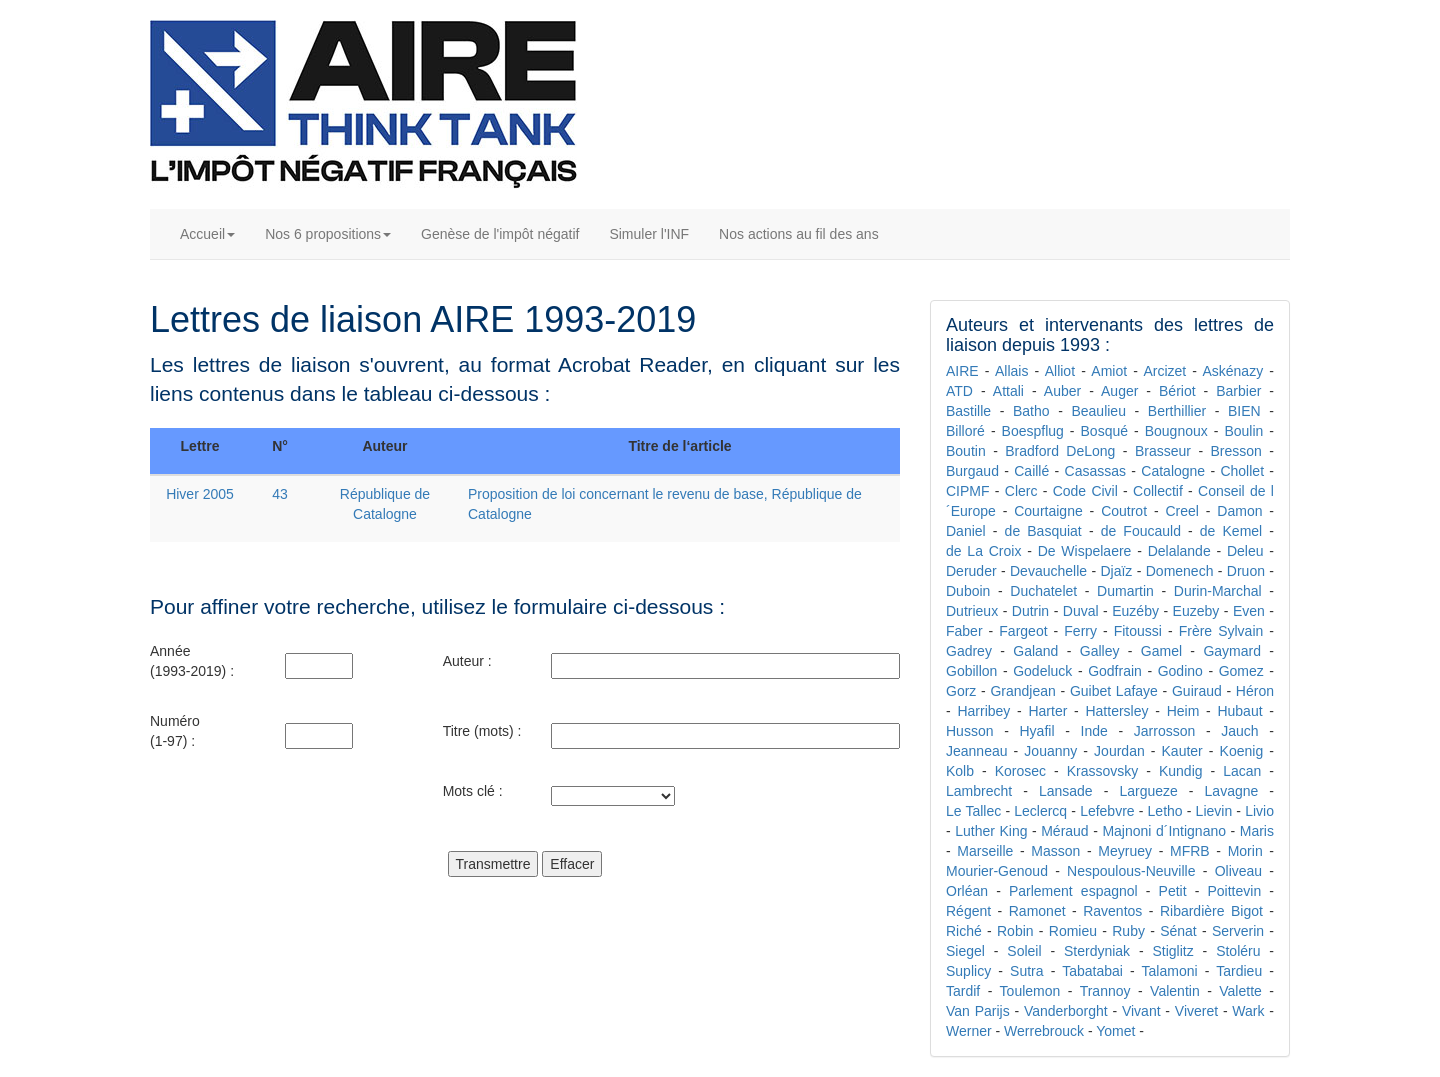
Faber (964, 631)
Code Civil (1085, 491)
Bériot (1177, 391)
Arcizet (1164, 371)
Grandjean (1022, 691)
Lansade (1066, 791)
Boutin (966, 451)
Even (1249, 611)
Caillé (1031, 471)
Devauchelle (1048, 571)
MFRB (1190, 851)
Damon (1239, 511)
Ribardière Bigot (1211, 911)
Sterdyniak (1097, 951)
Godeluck (1042, 671)
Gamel (1161, 651)
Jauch (1239, 731)
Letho (1165, 811)
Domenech (1180, 571)
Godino (1180, 671)
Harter (1047, 711)
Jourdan (1119, 751)
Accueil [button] (207, 234)
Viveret (1196, 1011)
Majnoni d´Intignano (1164, 831)
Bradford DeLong (1060, 451)
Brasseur (1163, 451)
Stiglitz (1173, 951)
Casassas (1095, 471)
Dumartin (1125, 591)
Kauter (1182, 751)
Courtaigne (1048, 511)
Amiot (1109, 371)
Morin (1245, 851)
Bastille (968, 411)
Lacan (1242, 771)
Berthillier (1177, 411)
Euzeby (1196, 611)
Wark (1248, 1011)
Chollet (1242, 471)
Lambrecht (979, 791)
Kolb (960, 771)
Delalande (1179, 551)
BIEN (1244, 411)
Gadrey (969, 651)
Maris (1257, 831)
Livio (1259, 811)
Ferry (1080, 631)
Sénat (1178, 931)
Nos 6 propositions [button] (328, 234)
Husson (969, 731)
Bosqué (1104, 431)
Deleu (1245, 551)
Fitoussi (1138, 631)
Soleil (1024, 951)
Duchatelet (1043, 591)
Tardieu (1239, 971)
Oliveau (1238, 871)
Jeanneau (977, 751)
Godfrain (1115, 671)
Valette (1240, 991)
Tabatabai (1092, 971)
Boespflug (1033, 431)
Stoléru (1238, 951)
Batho (1031, 411)
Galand (1035, 651)
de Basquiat (1043, 531)
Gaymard (1232, 651)
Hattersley (1116, 711)
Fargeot (1023, 631)
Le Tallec (973, 811)
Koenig (1242, 751)
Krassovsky (1103, 771)
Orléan (967, 891)
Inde (1094, 731)
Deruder (971, 571)
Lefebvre (1107, 811)
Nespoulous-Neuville (1131, 871)
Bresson (1236, 451)
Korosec (1020, 771)
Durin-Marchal (1218, 591)
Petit (1173, 891)
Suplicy (968, 971)
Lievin (1214, 811)
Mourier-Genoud (997, 871)
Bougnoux (1176, 431)
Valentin (1175, 991)
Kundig (1181, 771)
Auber (1062, 391)
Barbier (1238, 391)
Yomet (1115, 1031)
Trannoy (1105, 991)
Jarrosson (1164, 731)
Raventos (1112, 911)
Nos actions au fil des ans (799, 234)
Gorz (961, 691)
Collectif (1158, 491)
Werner (969, 1031)
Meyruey (1125, 851)
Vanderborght (1066, 1011)
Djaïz (1116, 571)
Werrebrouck (1044, 1031)
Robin (1015, 931)
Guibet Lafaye (1114, 691)
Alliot (1060, 371)
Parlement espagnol (1073, 891)
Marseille (985, 851)
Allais (1011, 371)
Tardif (963, 991)
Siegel (965, 951)
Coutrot (1124, 511)
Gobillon (971, 671)
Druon (1246, 571)
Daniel (966, 531)
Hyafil (1036, 731)
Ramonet (1037, 911)
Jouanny (1050, 751)
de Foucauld (1141, 531)
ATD (959, 391)
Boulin (1243, 431)
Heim (1183, 711)
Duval (1081, 611)
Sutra (1026, 971)
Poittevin (1234, 891)
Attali (1008, 391)
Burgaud (972, 471)
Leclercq (1040, 811)
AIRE (962, 371)
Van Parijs (978, 1011)
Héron (1255, 691)
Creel (1181, 511)
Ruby (1128, 931)
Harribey (983, 711)
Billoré (965, 431)
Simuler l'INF (649, 234)
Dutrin (1030, 611)
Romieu (1073, 931)
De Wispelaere (1085, 551)
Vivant (1141, 1011)
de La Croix (983, 551)
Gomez (1241, 671)
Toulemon (1030, 991)
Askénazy (1232, 371)
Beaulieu (1098, 411)
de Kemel (1231, 531)
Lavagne (1232, 791)
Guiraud (1197, 691)
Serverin (1238, 931)
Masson (1055, 851)
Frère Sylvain (1221, 631)
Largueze (1148, 791)
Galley (1100, 651)
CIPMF (968, 491)
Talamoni (1170, 971)
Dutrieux (972, 611)
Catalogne (1173, 471)
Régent (968, 911)
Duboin (968, 591)
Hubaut (1239, 711)
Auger (1119, 391)
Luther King (991, 831)
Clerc (1021, 491)
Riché (964, 931)
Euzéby (1135, 611)
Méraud (1064, 831)
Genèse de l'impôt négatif (500, 234)
